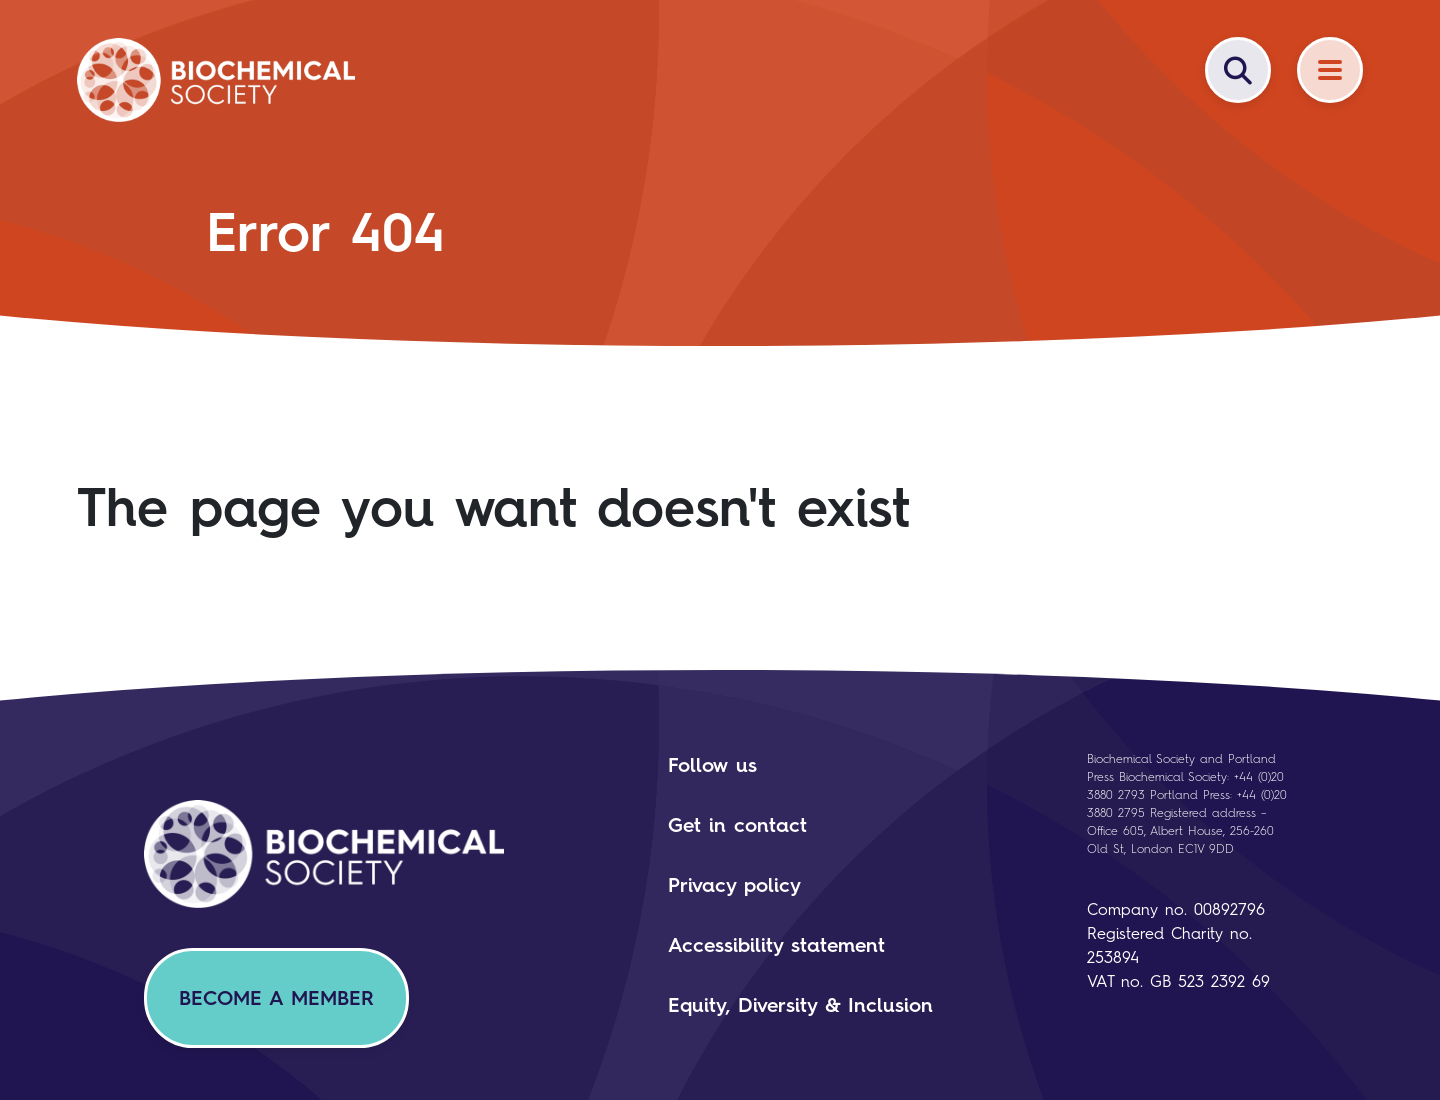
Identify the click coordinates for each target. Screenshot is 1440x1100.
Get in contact (737, 825)
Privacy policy (734, 885)
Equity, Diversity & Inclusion (800, 1005)
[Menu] (1330, 70)
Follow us (712, 765)
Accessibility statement (776, 945)
